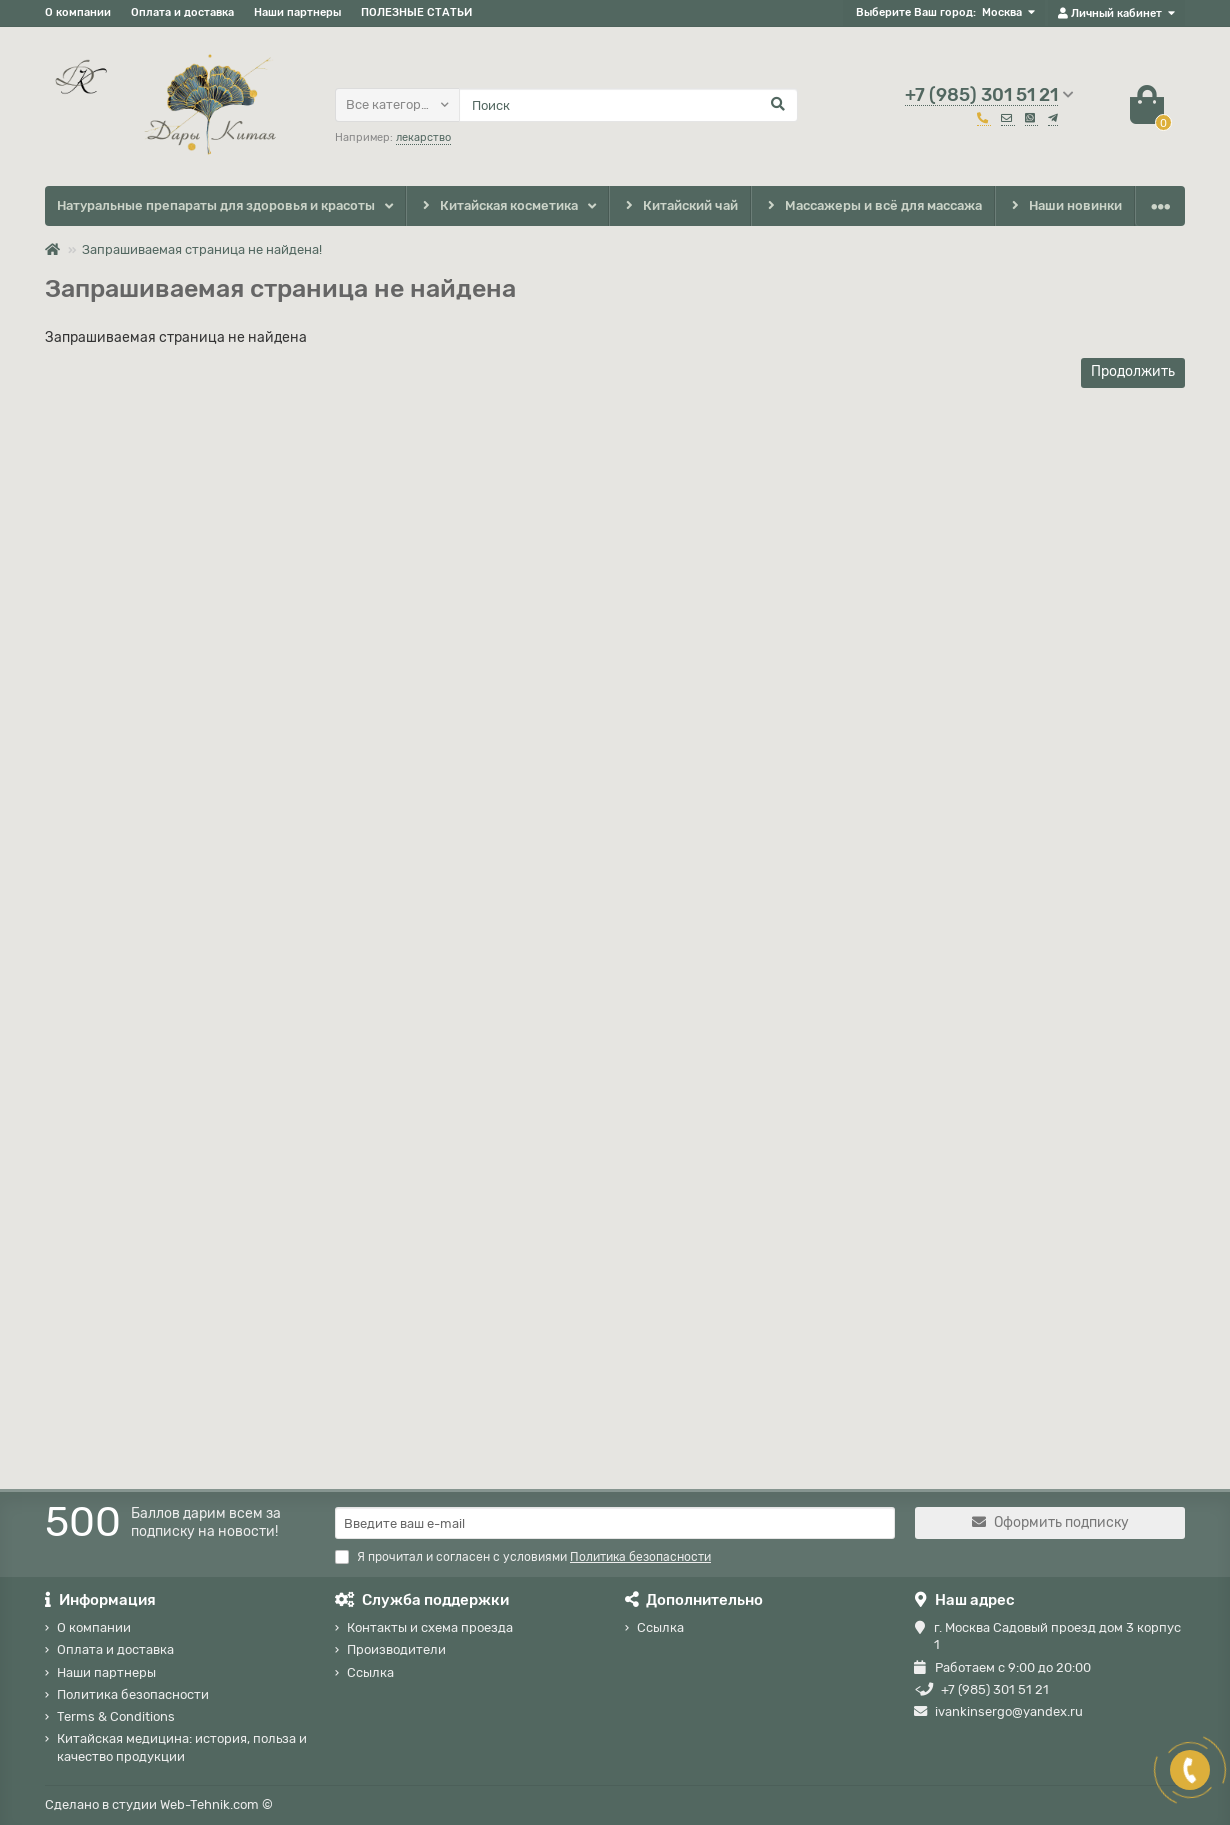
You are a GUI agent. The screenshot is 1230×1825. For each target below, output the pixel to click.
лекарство (423, 137)
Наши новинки (1065, 206)
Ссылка (370, 1672)
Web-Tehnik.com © (216, 1804)
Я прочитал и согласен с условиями (523, 1557)
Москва (1002, 12)
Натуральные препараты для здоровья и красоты (216, 205)
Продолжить (1133, 371)
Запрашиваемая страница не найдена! (202, 249)
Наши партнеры (297, 12)
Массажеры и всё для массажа (873, 206)
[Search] (628, 105)
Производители (396, 1649)
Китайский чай (679, 206)
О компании (78, 12)
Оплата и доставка (182, 12)
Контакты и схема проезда (430, 1627)
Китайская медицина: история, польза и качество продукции (182, 1747)
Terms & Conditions (116, 1716)
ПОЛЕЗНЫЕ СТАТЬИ (416, 12)
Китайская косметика (498, 206)
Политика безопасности (133, 1694)
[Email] (615, 1523)
